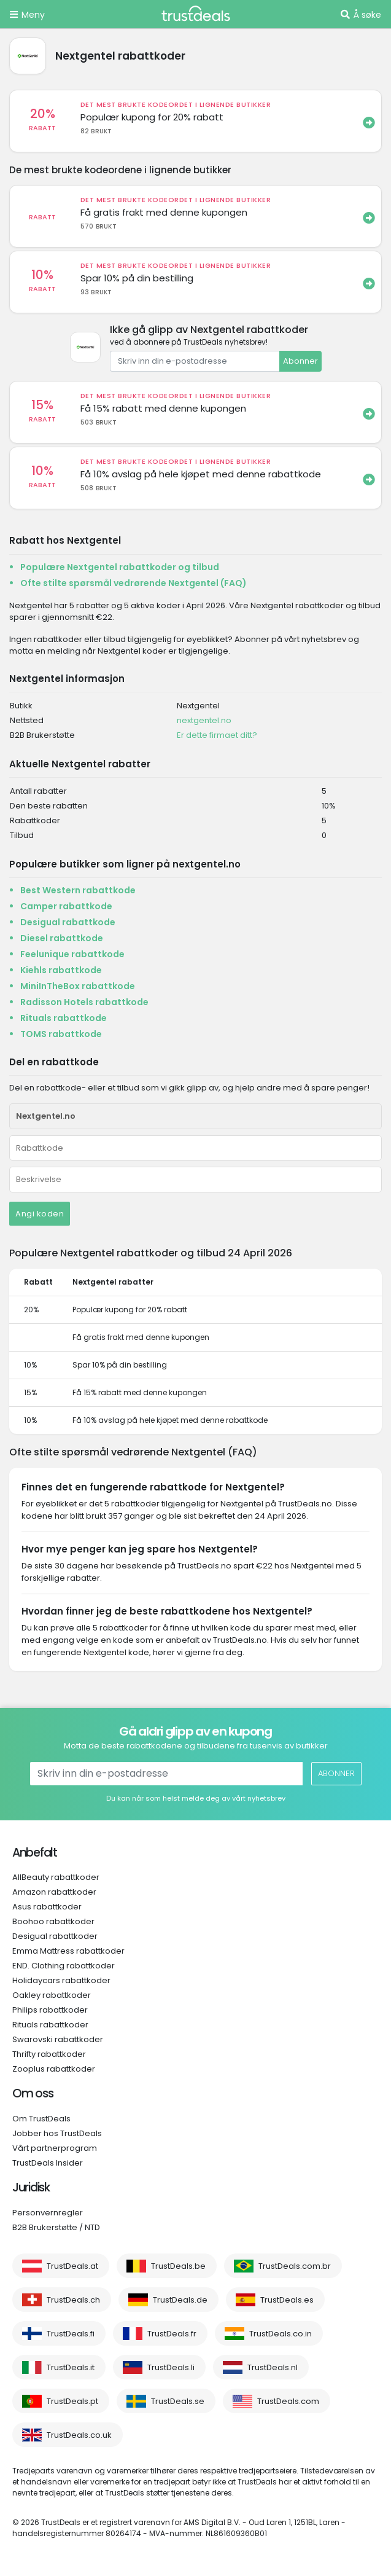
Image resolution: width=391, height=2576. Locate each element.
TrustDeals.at (72, 2266)
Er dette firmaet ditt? (217, 735)
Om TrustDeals (41, 2118)
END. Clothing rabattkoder (63, 1965)
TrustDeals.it (71, 2367)
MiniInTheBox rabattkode (77, 986)
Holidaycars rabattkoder (61, 1980)
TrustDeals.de (180, 2300)
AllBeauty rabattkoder (55, 1877)
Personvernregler (47, 2212)
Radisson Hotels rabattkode (84, 1002)
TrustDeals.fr (171, 2333)
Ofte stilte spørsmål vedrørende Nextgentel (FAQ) (133, 583)
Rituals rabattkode (63, 1018)
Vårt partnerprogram (54, 2148)
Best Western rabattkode (78, 890)
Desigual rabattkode (67, 922)
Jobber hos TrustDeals (57, 2133)
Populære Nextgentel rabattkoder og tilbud (119, 567)
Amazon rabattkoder (54, 1892)
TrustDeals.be (178, 2266)
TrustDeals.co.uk (79, 2435)
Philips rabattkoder (50, 2010)
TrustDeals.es (287, 2300)
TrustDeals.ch (73, 2300)
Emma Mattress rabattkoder (68, 1951)
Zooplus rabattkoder (53, 2069)
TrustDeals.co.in (280, 2333)
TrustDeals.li (171, 2367)
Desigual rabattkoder (55, 1936)
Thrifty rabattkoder (49, 2054)
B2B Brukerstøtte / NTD (56, 2227)
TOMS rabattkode (61, 1034)
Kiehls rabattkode (61, 970)
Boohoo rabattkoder (53, 1921)
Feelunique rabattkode (72, 954)
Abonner (300, 361)
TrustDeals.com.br (294, 2266)
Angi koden (39, 1213)
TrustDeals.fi (71, 2333)
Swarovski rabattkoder (57, 2039)
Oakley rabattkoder (51, 1995)
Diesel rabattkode (61, 938)
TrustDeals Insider (47, 2163)
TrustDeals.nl (272, 2367)
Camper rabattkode (66, 906)
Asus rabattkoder (47, 1906)
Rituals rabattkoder (50, 2024)
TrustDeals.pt (72, 2401)
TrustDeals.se (177, 2401)
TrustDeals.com (288, 2401)
